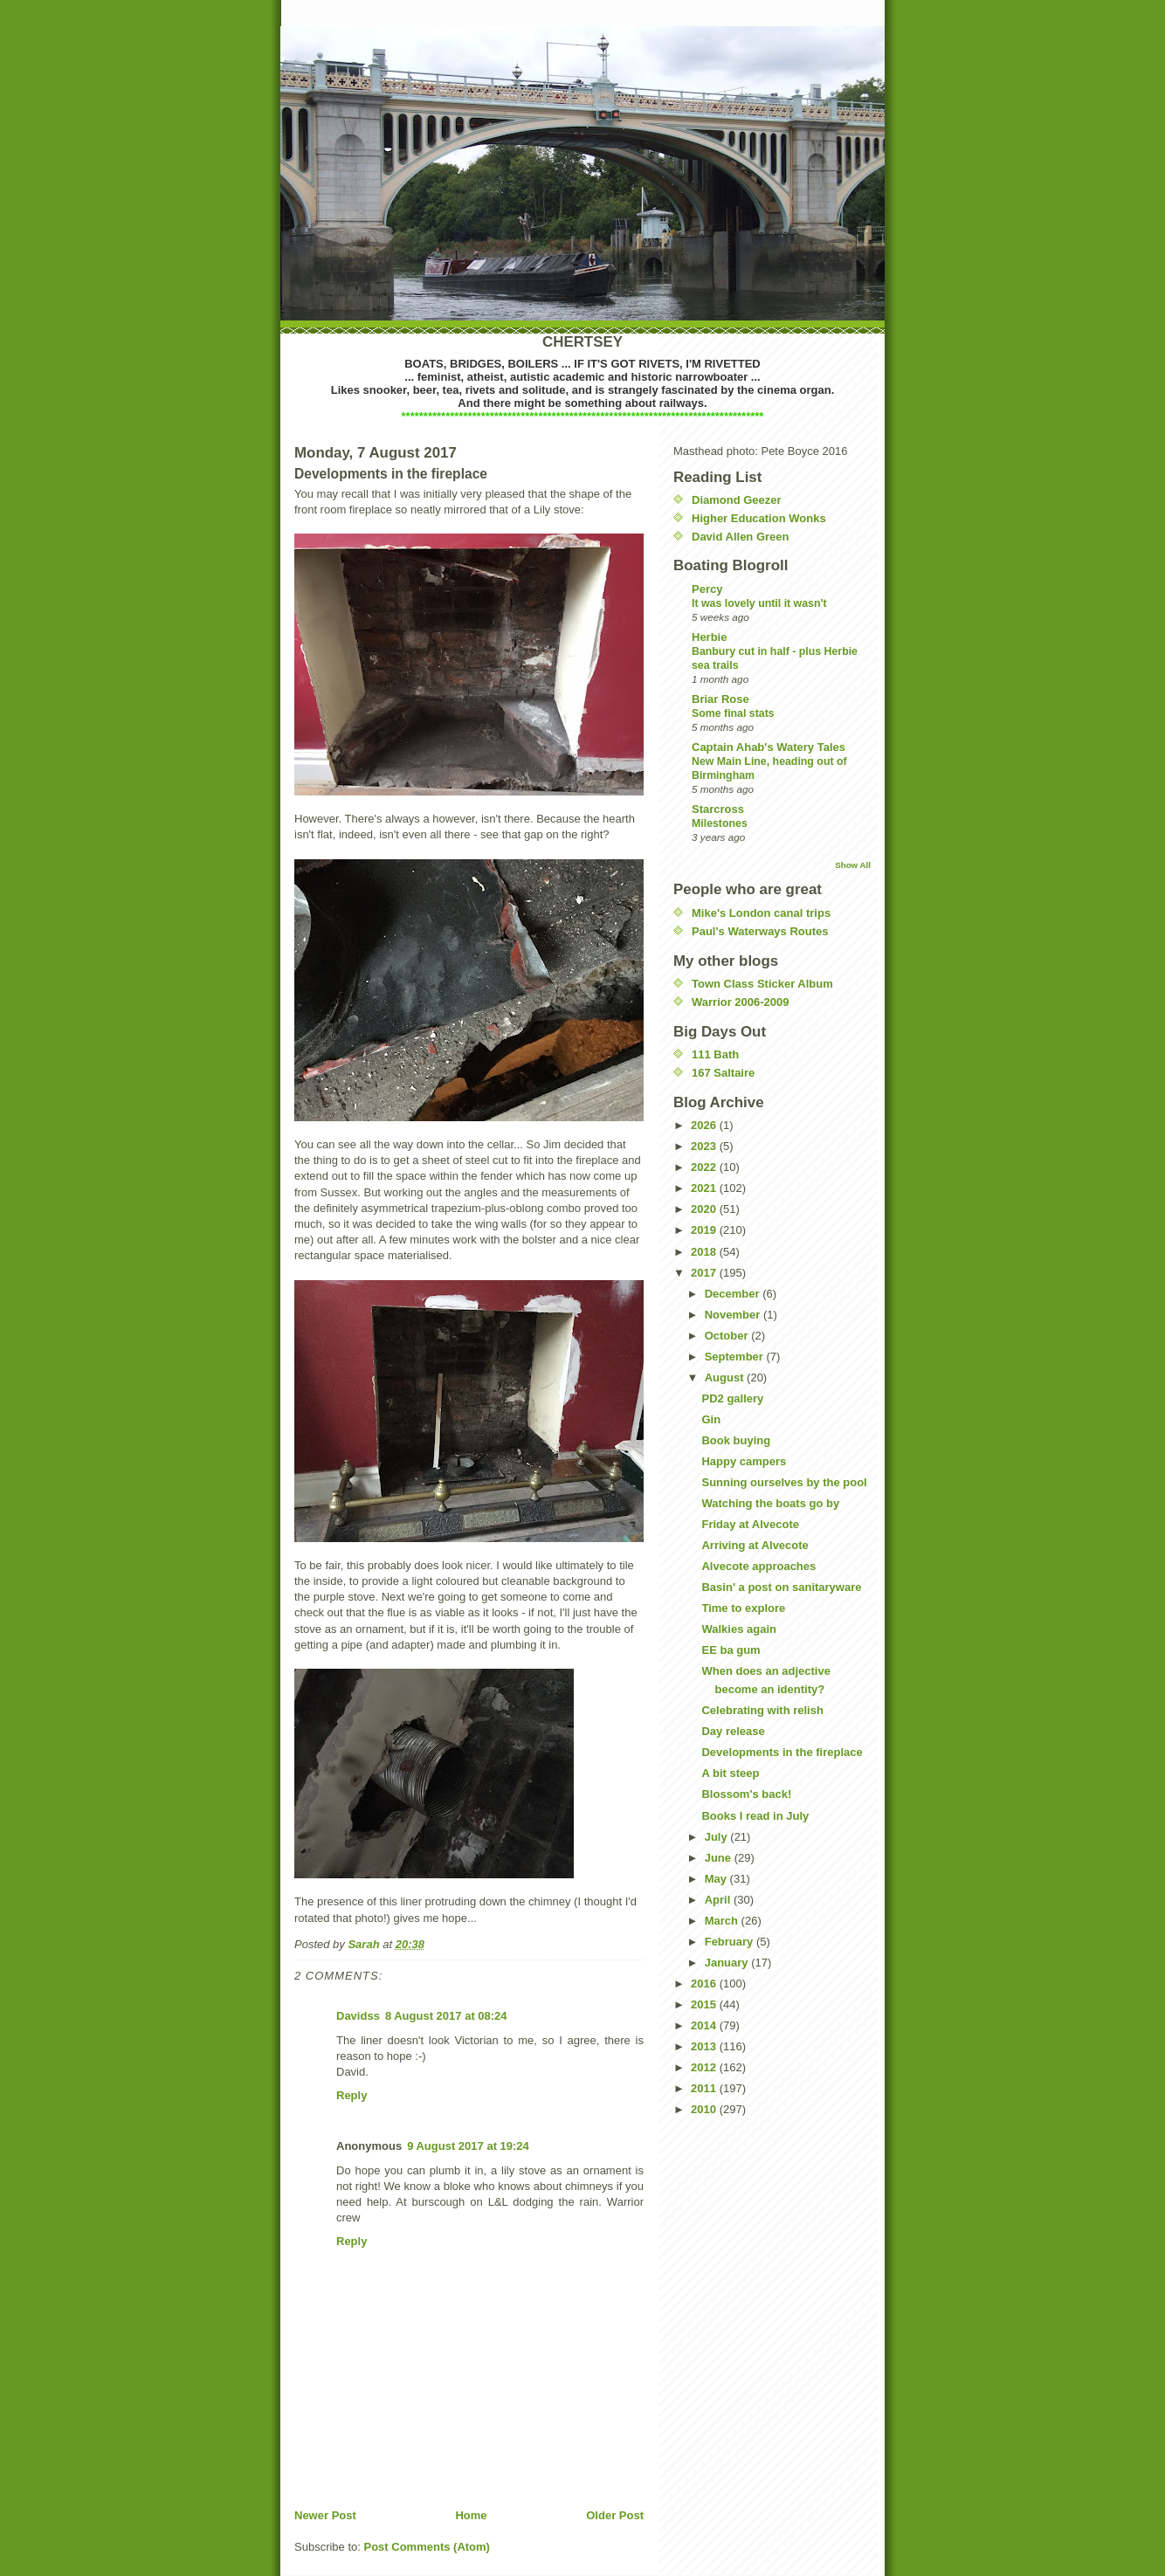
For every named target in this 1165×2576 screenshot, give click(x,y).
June (719, 1857)
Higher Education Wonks (759, 518)
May (717, 1878)
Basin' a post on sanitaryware (781, 1587)
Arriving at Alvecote (754, 1545)
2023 (705, 1146)
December (733, 1293)
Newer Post (325, 2515)
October (728, 1335)
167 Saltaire (723, 1072)
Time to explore (743, 1608)
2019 (705, 1229)
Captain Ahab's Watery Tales (768, 747)
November (734, 1314)
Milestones (720, 823)
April (719, 1899)
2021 (705, 1188)
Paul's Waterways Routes (760, 931)
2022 (705, 1167)
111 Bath (715, 1054)
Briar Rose (720, 699)
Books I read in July (755, 1815)
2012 (705, 2067)
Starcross (718, 809)
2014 (705, 2025)
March (723, 1920)
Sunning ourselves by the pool (783, 1482)
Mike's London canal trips (761, 913)
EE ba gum (730, 1649)
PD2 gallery (732, 1398)
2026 (705, 1125)
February (730, 1941)
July (718, 1836)
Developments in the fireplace (781, 1752)
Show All (853, 865)
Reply (351, 2095)
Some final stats (733, 713)
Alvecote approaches (758, 1566)
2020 (705, 1209)
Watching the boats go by (770, 1503)
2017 (705, 1272)
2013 (705, 2046)
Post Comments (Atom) (427, 2546)
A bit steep (730, 1773)
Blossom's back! (746, 1794)
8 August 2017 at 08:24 (446, 2015)
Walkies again (738, 1629)
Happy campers (743, 1461)
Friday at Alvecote (750, 1524)
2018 (705, 1251)
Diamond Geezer (737, 499)
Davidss (358, 2015)
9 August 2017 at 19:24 (468, 2145)
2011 (705, 2088)
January (728, 1962)
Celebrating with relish (762, 1710)
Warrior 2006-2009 (740, 1002)
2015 (705, 2004)
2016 (705, 1983)
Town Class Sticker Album (762, 983)
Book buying (735, 1440)
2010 (705, 2109)
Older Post (615, 2515)
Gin (710, 1419)
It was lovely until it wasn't (759, 603)
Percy (707, 589)
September (736, 1356)
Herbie (709, 637)
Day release (732, 1731)
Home (470, 2515)
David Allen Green (740, 536)
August (726, 1377)
